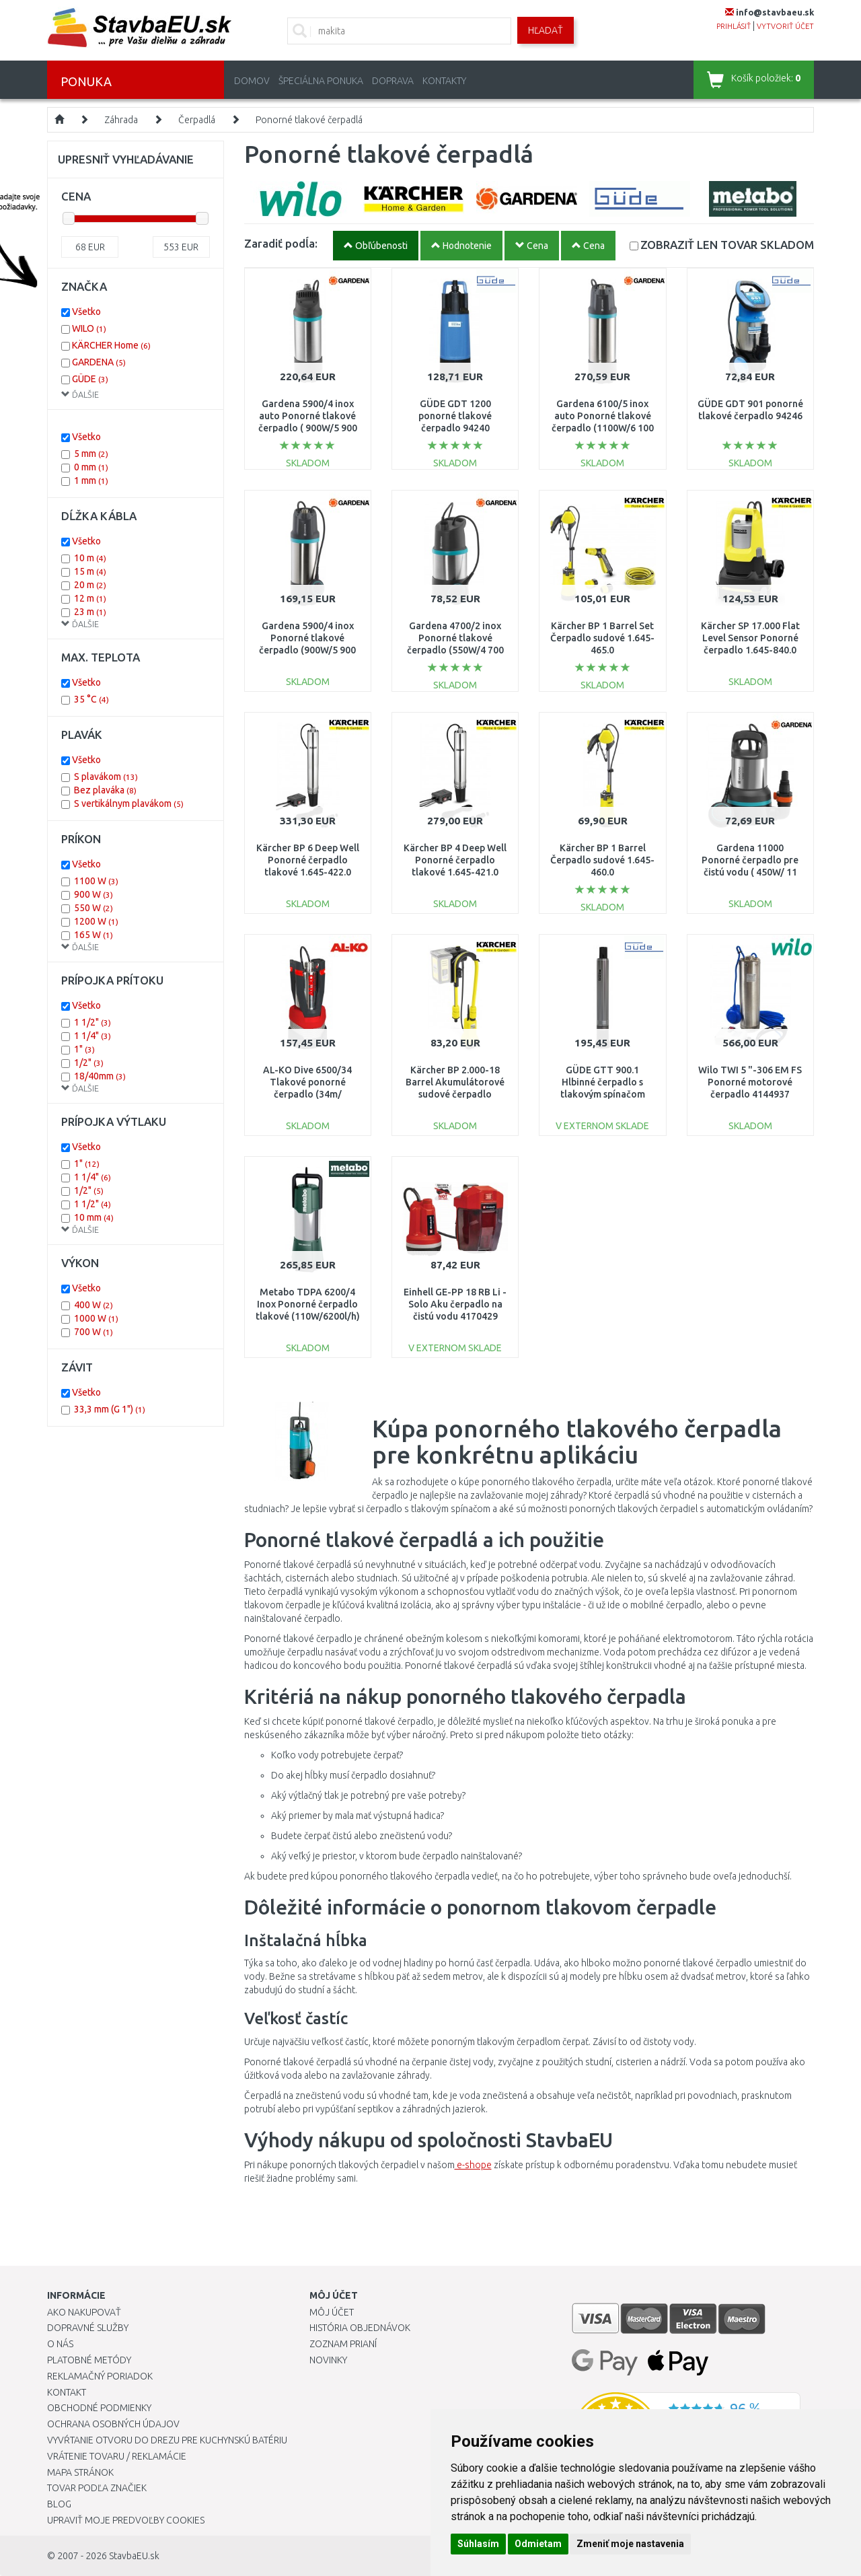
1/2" (89, 1062)
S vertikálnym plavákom (129, 803)
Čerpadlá (196, 119)
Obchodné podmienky (99, 2407)
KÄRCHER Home (111, 345)
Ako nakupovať (84, 2312)
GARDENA (99, 362)
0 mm (91, 467)
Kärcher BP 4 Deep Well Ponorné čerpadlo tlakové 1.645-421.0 (455, 860)
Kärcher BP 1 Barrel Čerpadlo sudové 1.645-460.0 (602, 860)
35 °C (91, 699)
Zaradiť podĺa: (280, 243)
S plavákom (106, 776)
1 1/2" (92, 1022)
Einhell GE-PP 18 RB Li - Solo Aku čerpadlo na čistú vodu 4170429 (455, 1304)
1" (84, 1049)
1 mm (91, 480)
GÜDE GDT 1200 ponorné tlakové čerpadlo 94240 (455, 415)
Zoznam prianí (343, 2343)
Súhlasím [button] (478, 2543)
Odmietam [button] (538, 2543)
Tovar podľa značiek (97, 2487)
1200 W (96, 921)
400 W (93, 1304)
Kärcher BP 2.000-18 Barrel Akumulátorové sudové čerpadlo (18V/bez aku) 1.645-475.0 (455, 1094)
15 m (90, 571)
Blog (59, 2504)
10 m (90, 557)
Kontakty (444, 80)
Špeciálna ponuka (320, 80)
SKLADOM (727, 244)
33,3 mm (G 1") (109, 1409)
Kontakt (66, 2392)
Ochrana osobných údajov (113, 2424)
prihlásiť (733, 26)
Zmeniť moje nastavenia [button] (630, 2543)
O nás (60, 2343)
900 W (93, 894)
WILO (89, 328)
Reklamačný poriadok (100, 2376)
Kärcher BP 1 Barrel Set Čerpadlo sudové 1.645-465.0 (602, 637)
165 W (93, 934)
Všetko (86, 311)
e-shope (473, 2164)
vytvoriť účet (785, 26)
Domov (252, 80)
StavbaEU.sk (134, 2555)
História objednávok (359, 2327)
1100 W (96, 880)
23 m (90, 611)
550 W (93, 907)
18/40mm (100, 1076)
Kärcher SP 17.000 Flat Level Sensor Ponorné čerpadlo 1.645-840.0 (750, 637)
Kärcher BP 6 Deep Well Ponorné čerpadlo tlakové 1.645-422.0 (307, 860)
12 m (90, 598)
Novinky (328, 2360)
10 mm (94, 1217)
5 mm (91, 453)
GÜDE (90, 378)
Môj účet (331, 2312)
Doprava (393, 80)
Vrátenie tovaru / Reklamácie (116, 2456)
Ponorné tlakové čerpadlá (309, 119)
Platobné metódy (89, 2360)
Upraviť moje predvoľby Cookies (125, 2520)
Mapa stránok (80, 2472)
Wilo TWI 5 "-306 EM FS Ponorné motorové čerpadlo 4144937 (750, 1082)
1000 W (96, 1318)
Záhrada (121, 119)
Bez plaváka (105, 790)
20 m (90, 584)
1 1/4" (92, 1035)
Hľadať (545, 30)
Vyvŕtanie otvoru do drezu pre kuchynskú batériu (167, 2440)
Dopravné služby (87, 2327)
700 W (93, 1331)
